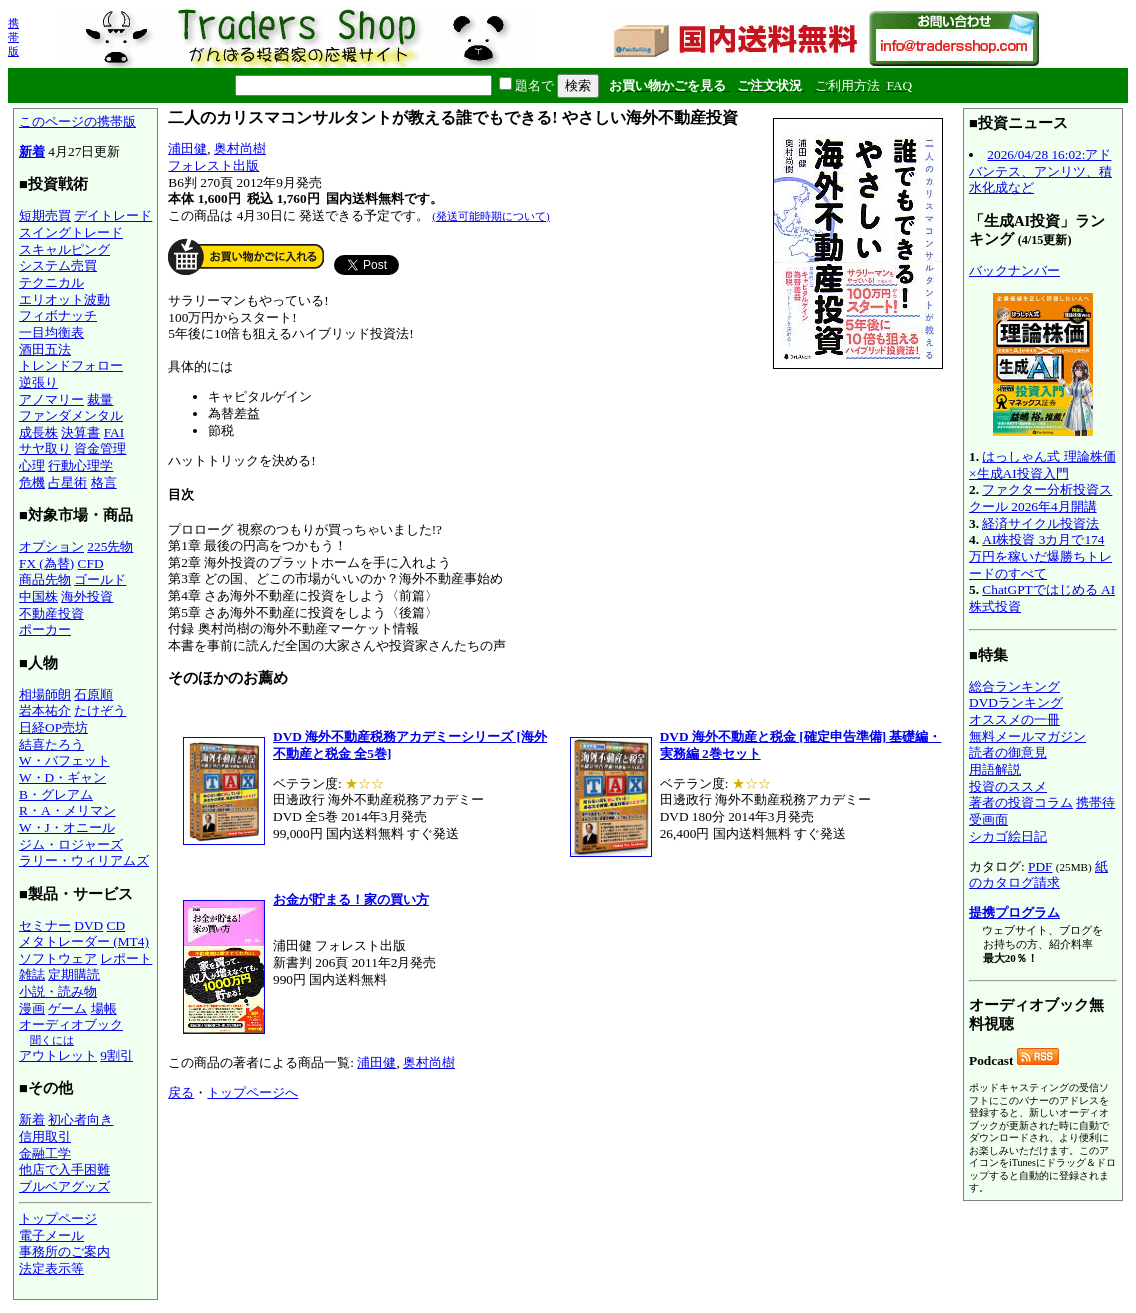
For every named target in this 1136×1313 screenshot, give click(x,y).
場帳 (104, 1008)
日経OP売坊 (53, 727)
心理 (32, 465)
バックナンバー (1014, 270)
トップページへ (252, 1092)
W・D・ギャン (62, 777)
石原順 (93, 694)
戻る (181, 1092)
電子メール (51, 1235)
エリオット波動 (64, 299)
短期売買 (45, 215)
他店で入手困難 (64, 1169)
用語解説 (995, 769)
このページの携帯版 (77, 121)
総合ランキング (1014, 686)
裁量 (100, 399)
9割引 (116, 1055)
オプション (51, 546)
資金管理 (100, 448)
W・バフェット (64, 760)
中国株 (38, 596)
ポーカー (45, 629)
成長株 (38, 432)
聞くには (52, 1040)
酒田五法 (45, 349)
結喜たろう (51, 744)
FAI (114, 432)
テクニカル (51, 282)
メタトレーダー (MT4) (84, 941)
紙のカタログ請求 (1038, 875)
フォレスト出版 (213, 165)
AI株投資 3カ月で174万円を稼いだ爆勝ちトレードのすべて (1040, 556)
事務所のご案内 (64, 1251)
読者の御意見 (1008, 752)
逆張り (38, 382)
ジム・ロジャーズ (71, 844)
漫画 (32, 1008)
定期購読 (74, 974)
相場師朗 (45, 694)
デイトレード (113, 215)
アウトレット (58, 1055)
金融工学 (45, 1153)
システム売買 (58, 265)
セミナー (45, 925)
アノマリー (51, 399)
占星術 (67, 482)
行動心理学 (80, 465)
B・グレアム (56, 794)
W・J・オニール (67, 827)
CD (116, 925)
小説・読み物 (58, 991)
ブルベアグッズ (64, 1186)
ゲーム (67, 1008)
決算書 (80, 432)
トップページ (58, 1218)
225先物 (110, 546)
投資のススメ (1008, 786)
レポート (126, 958)
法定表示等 (51, 1268)
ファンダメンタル (71, 415)
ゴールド (100, 579)
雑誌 (32, 974)
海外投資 (87, 596)
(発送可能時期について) (490, 216)
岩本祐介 (45, 710)
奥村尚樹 (240, 148)
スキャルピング (64, 249)
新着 (32, 151)
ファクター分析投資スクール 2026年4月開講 (1040, 498)
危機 (32, 482)
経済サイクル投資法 (1040, 523)
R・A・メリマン (67, 810)
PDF (1040, 866)
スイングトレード (71, 232)
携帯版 (13, 37)
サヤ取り (45, 448)
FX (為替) (46, 563)
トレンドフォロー (71, 365)
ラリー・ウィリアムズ (84, 860)
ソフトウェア (58, 958)
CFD (91, 563)
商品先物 (45, 579)
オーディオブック (71, 1024)
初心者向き (80, 1119)
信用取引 (45, 1136)
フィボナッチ (58, 315)
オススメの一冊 (1014, 719)
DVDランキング (1016, 702)
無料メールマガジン (1027, 736)
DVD (88, 925)
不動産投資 (51, 613)
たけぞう (100, 710)
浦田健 (187, 148)
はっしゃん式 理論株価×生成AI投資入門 (1042, 465)
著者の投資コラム (1021, 802)
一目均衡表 (51, 332)
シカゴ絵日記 (1008, 836)
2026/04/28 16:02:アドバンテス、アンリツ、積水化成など (1040, 171)
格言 (104, 482)
